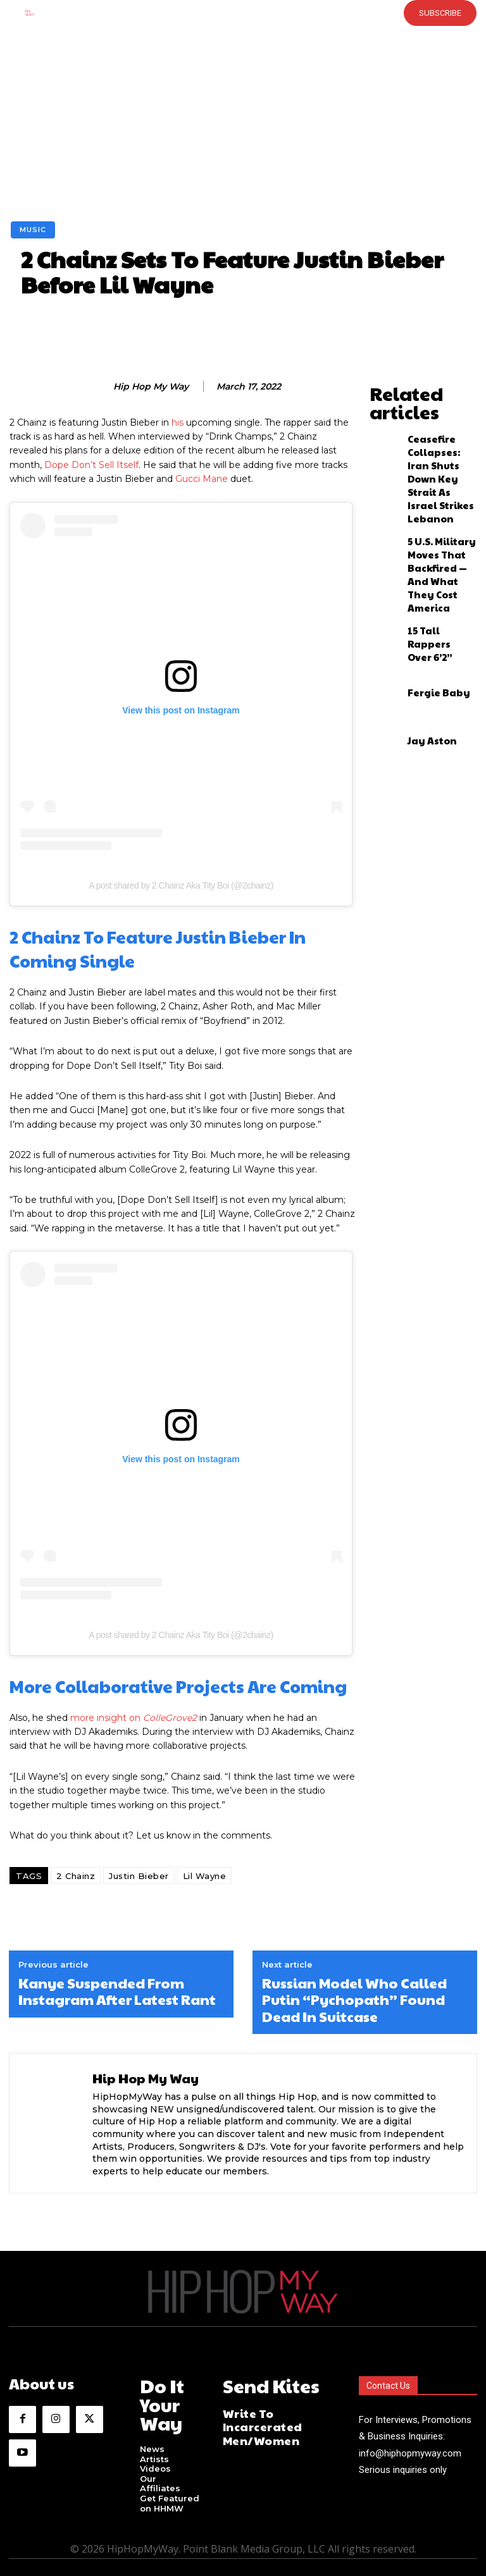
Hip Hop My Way (151, 386)
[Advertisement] (243, 126)
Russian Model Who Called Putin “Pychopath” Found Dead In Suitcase (354, 1999)
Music (33, 229)
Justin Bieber (139, 1876)
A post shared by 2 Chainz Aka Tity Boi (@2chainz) (181, 885)
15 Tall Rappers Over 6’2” (435, 534)
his (177, 422)
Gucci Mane (201, 478)
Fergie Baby (429, 582)
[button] (223, 12)
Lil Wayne (205, 1876)
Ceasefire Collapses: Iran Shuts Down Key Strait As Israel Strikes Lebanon (437, 430)
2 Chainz (75, 1876)
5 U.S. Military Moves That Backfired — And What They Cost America (436, 484)
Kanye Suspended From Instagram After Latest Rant (117, 1991)
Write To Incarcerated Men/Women (275, 2411)
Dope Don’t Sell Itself (91, 465)
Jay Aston (424, 630)
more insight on (133, 1717)
